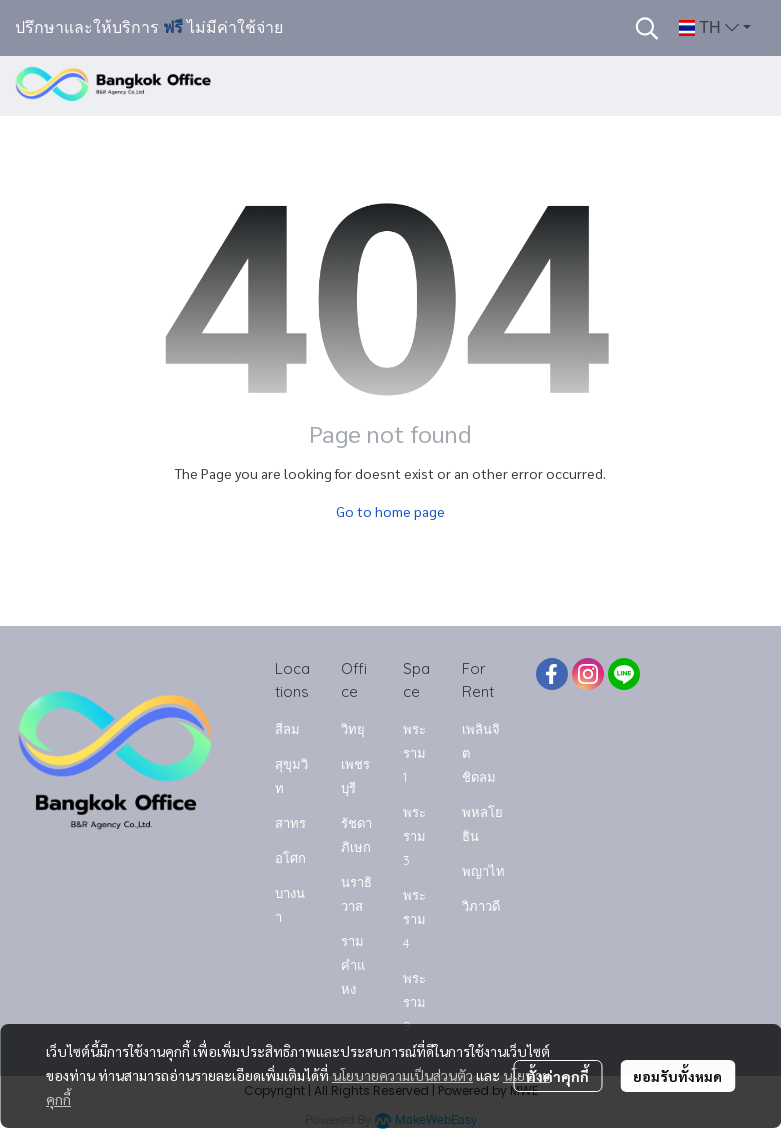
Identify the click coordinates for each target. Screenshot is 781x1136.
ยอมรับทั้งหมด (677, 1076)
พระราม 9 (414, 1002)
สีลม (287, 729)
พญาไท (483, 871)
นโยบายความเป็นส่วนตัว (402, 1075)
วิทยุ (353, 729)
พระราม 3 (414, 836)
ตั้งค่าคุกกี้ (557, 1076)
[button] (647, 28)
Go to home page (390, 511)
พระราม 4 (414, 919)
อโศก (290, 858)
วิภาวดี (481, 906)
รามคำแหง (353, 965)
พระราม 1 (414, 753)
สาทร (290, 823)
